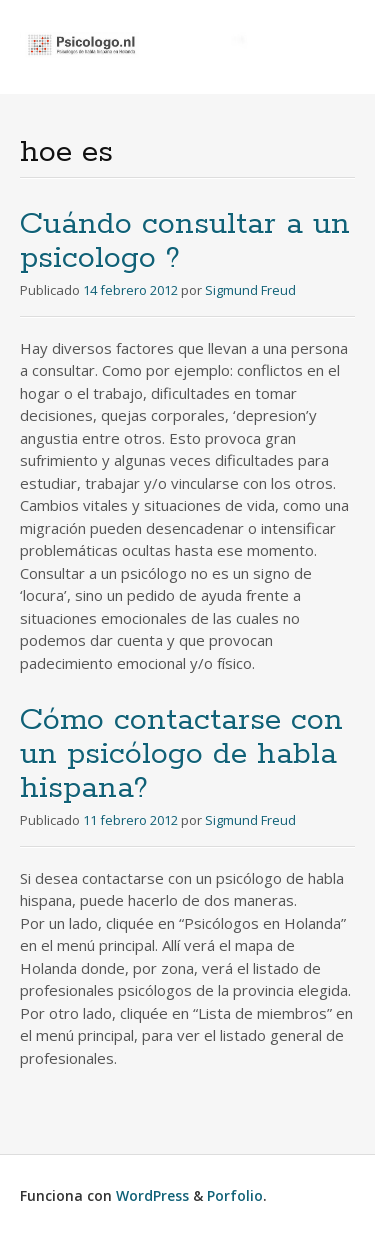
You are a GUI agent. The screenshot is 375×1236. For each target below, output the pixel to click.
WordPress (152, 1195)
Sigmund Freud (250, 290)
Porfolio (235, 1195)
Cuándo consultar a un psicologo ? (185, 241)
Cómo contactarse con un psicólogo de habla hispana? (181, 754)
